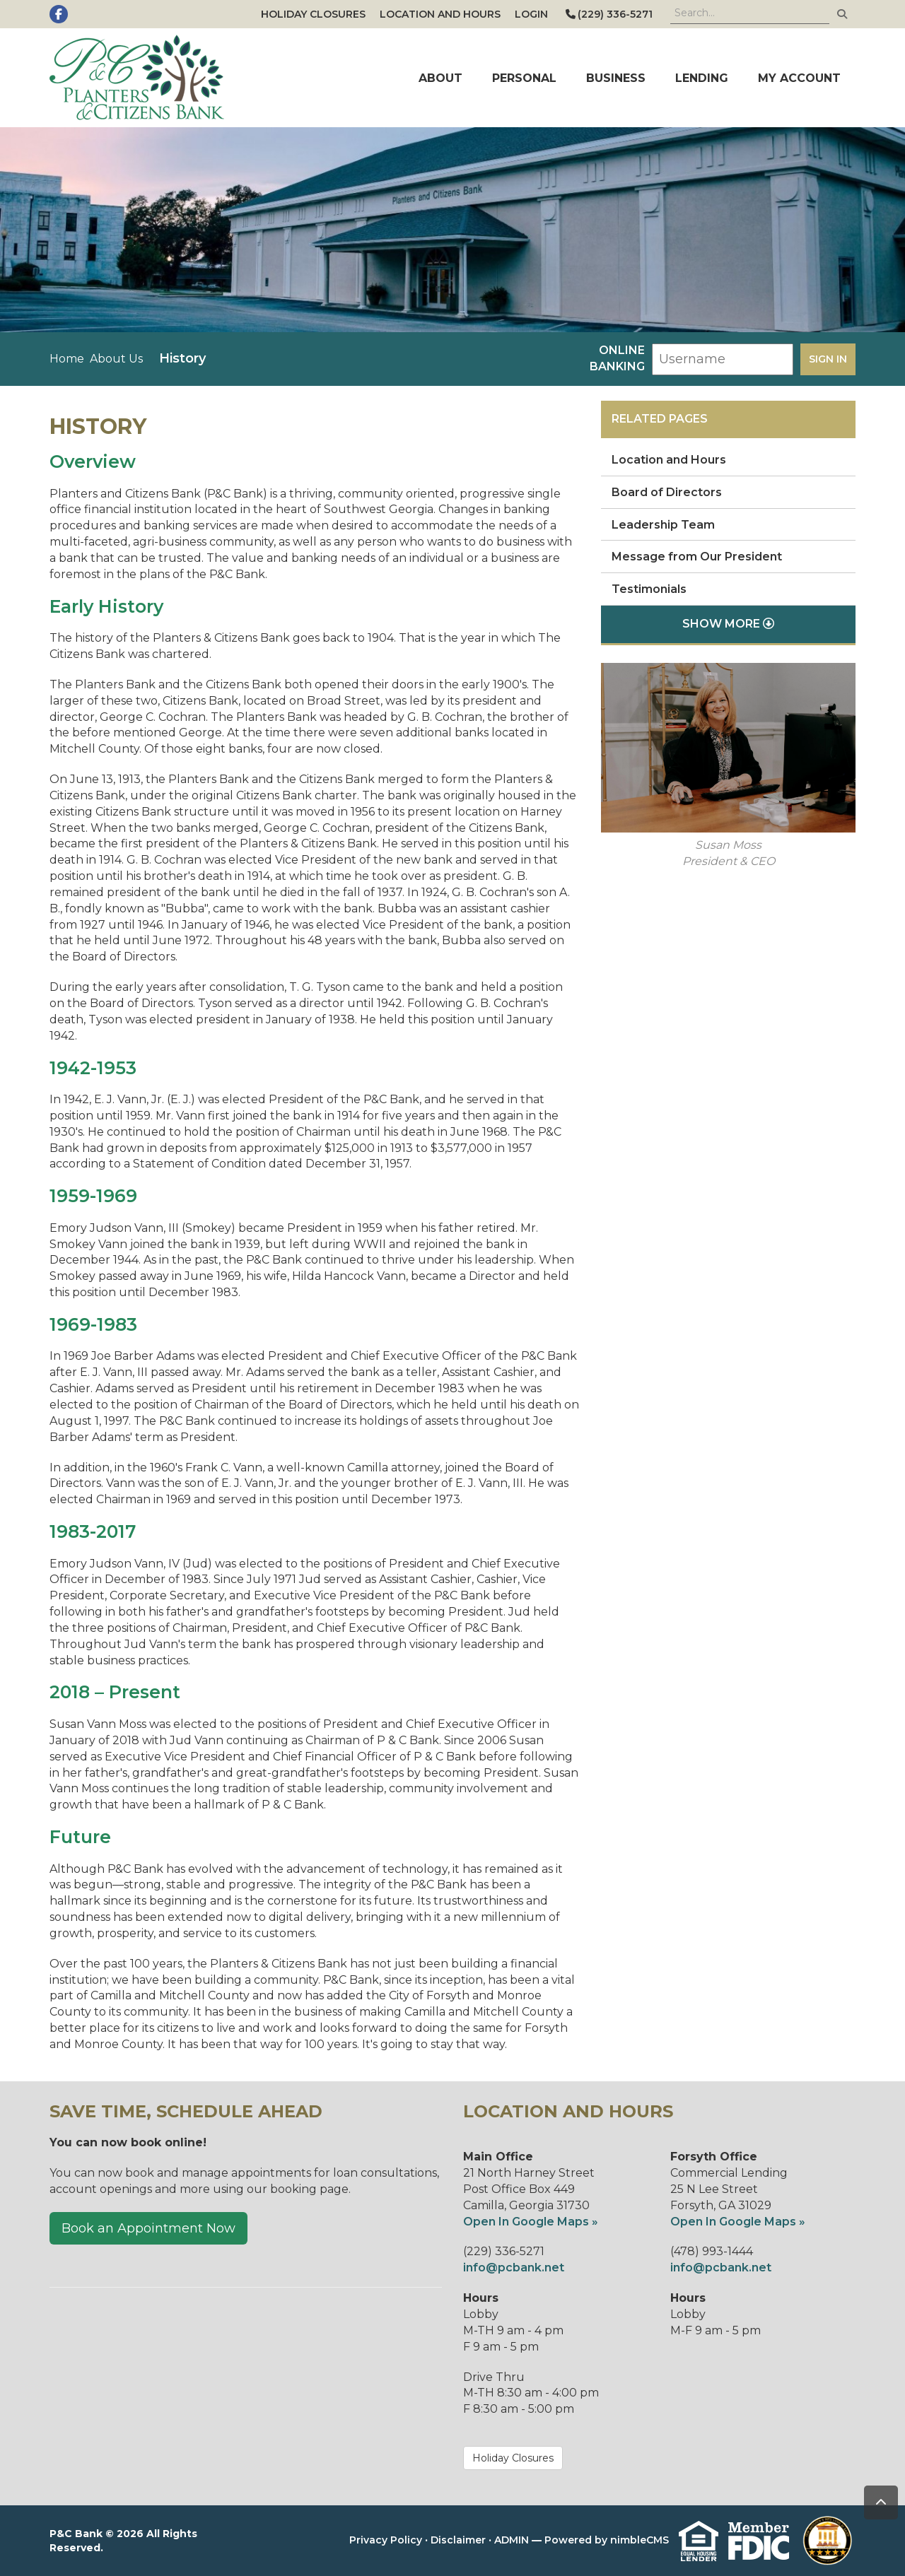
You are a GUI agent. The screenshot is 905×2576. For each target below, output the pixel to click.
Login (531, 14)
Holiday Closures (313, 14)
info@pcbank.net (513, 2267)
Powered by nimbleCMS (606, 2540)
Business (616, 78)
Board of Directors (667, 492)
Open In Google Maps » (530, 2221)
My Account (799, 78)
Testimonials (649, 589)
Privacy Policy (385, 2540)
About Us (116, 358)
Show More (728, 623)
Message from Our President (697, 556)
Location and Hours (440, 14)
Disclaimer (458, 2540)
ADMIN (511, 2540)
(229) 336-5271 (609, 14)
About (440, 78)
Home (66, 358)
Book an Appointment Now (148, 2228)
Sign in (828, 359)
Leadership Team (663, 524)
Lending (701, 78)
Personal (524, 78)
